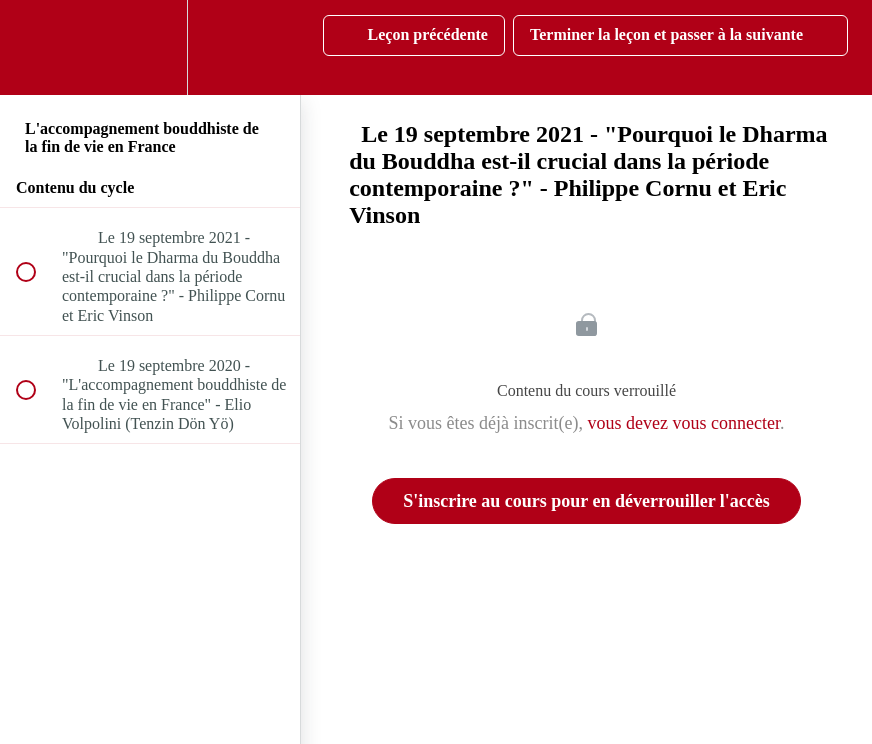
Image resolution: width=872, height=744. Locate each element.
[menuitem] (150, 47)
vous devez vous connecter (684, 423)
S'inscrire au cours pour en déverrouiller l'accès (586, 501)
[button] (37, 47)
